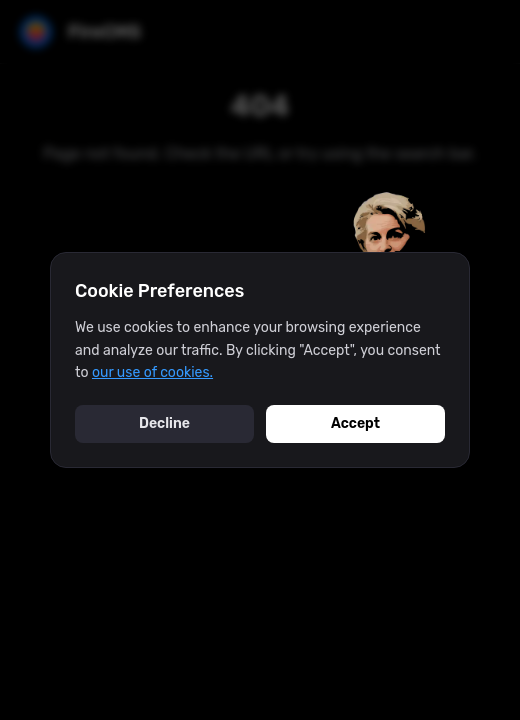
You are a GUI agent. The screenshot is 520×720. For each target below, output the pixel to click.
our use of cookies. (152, 372)
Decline (164, 423)
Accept (355, 423)
